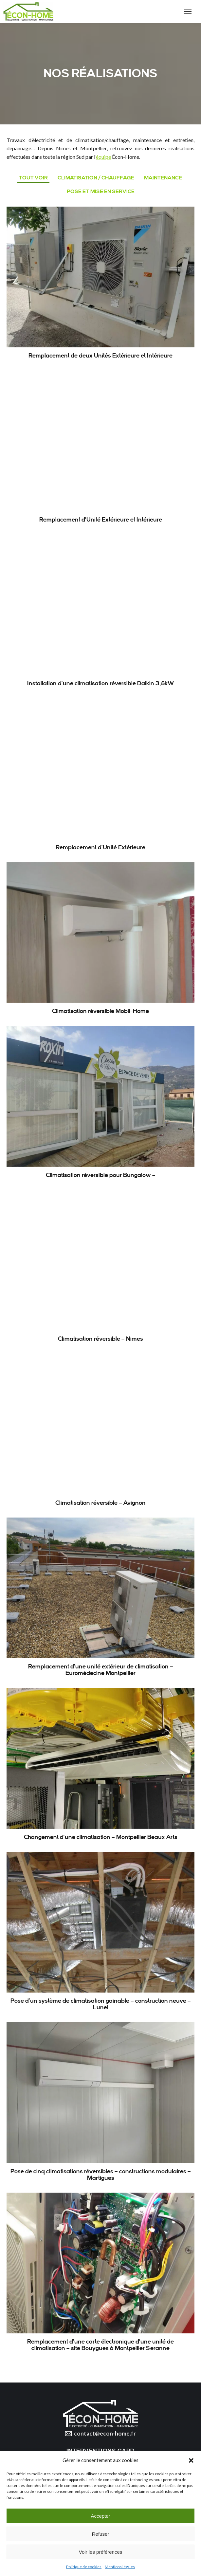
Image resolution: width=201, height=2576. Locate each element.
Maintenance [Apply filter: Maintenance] (163, 178)
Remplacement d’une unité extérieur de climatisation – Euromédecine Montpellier (100, 1670)
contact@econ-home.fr (100, 2433)
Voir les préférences (100, 2552)
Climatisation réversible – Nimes (100, 1338)
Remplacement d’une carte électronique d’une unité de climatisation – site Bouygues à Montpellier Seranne (100, 2345)
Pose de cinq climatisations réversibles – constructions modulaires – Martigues (100, 2174)
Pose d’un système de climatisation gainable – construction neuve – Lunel (100, 2004)
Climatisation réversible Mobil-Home (100, 1011)
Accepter (100, 2516)
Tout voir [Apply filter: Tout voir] (33, 178)
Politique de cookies (83, 2566)
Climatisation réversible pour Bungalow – (100, 1175)
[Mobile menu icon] (187, 11)
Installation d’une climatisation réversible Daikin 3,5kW (100, 683)
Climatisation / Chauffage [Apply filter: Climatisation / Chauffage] (96, 178)
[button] (191, 2460)
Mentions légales (120, 2566)
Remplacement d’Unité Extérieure (100, 847)
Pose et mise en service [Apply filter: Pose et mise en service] (101, 191)
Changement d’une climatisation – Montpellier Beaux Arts (100, 1837)
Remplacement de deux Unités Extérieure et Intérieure (100, 355)
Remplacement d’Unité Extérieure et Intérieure (100, 519)
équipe (103, 157)
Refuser (100, 2534)
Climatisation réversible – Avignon (100, 1502)
